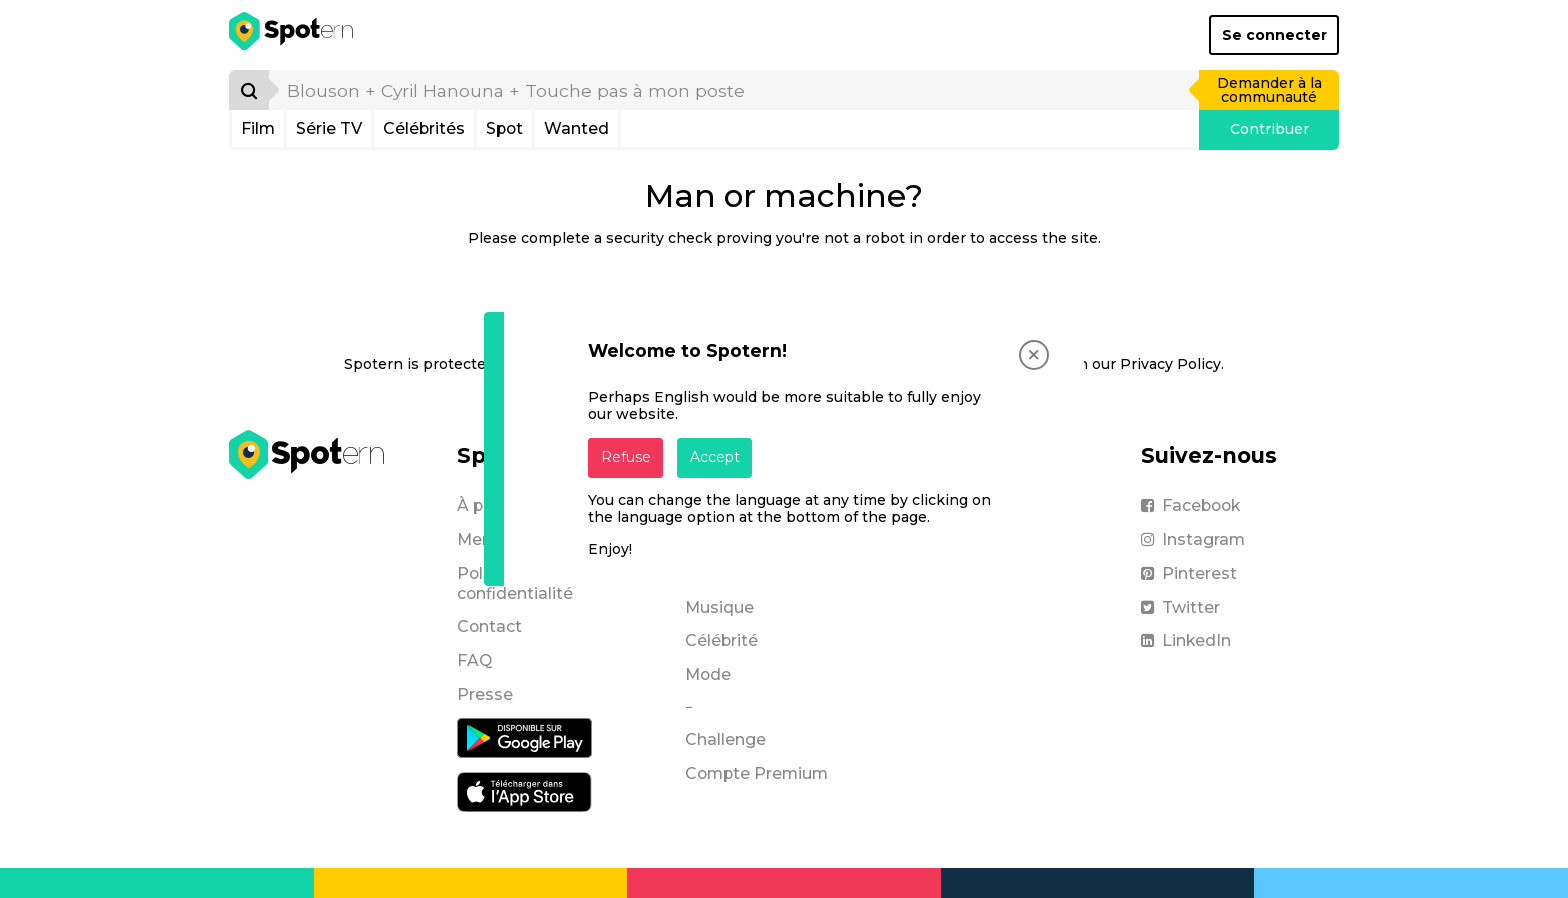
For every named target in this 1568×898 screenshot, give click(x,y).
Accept (715, 457)
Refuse (626, 457)
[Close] (1034, 355)
